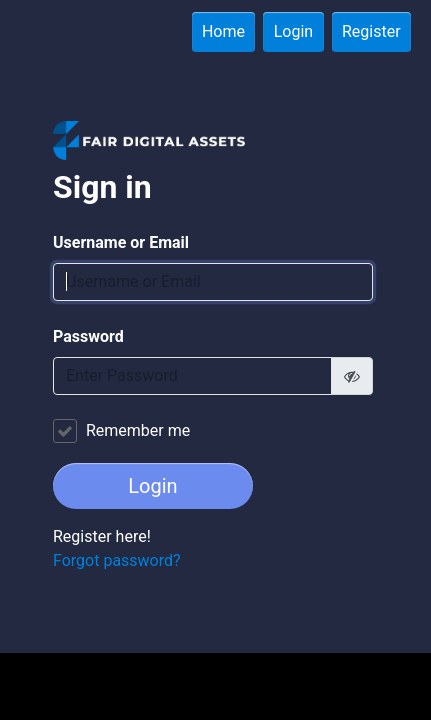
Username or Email (121, 242)
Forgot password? (117, 560)
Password (88, 336)
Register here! (102, 536)
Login (293, 31)
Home (223, 31)
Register (371, 31)
